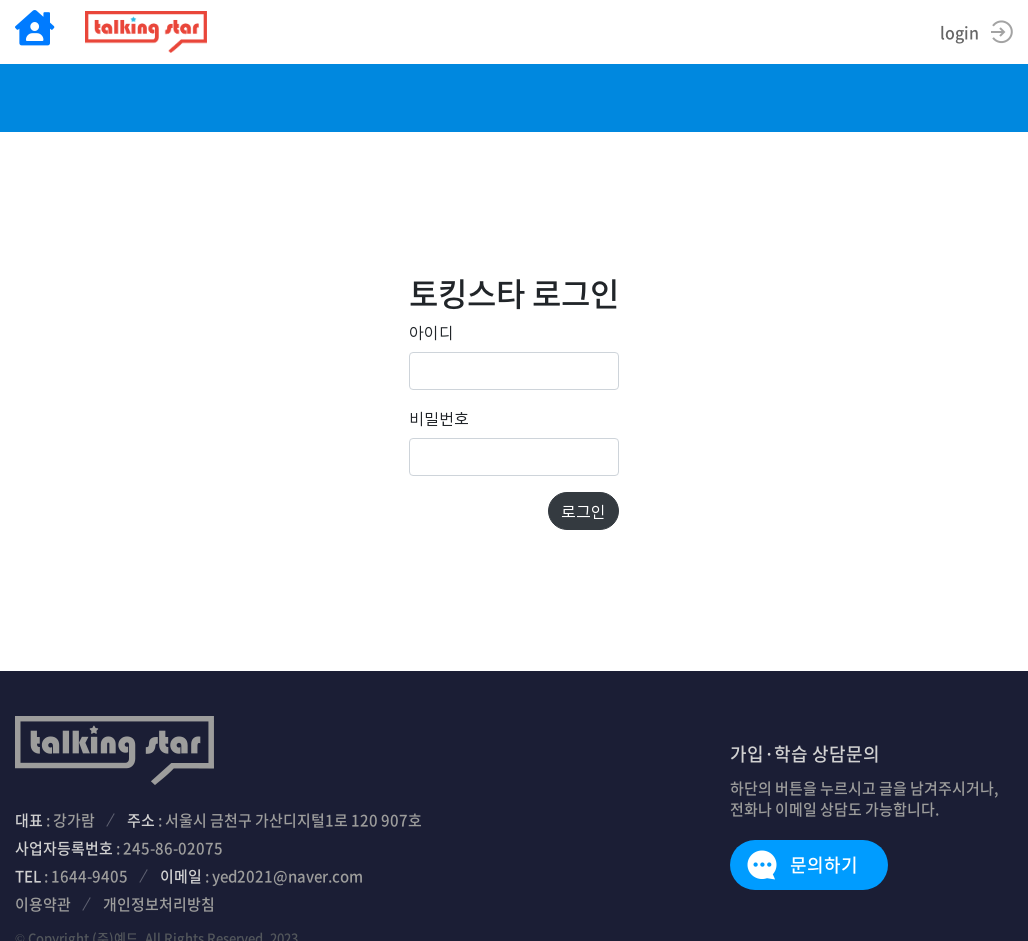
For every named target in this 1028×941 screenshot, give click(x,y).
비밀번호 (439, 418)
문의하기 (824, 864)
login (959, 32)
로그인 (583, 511)
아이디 (431, 332)
